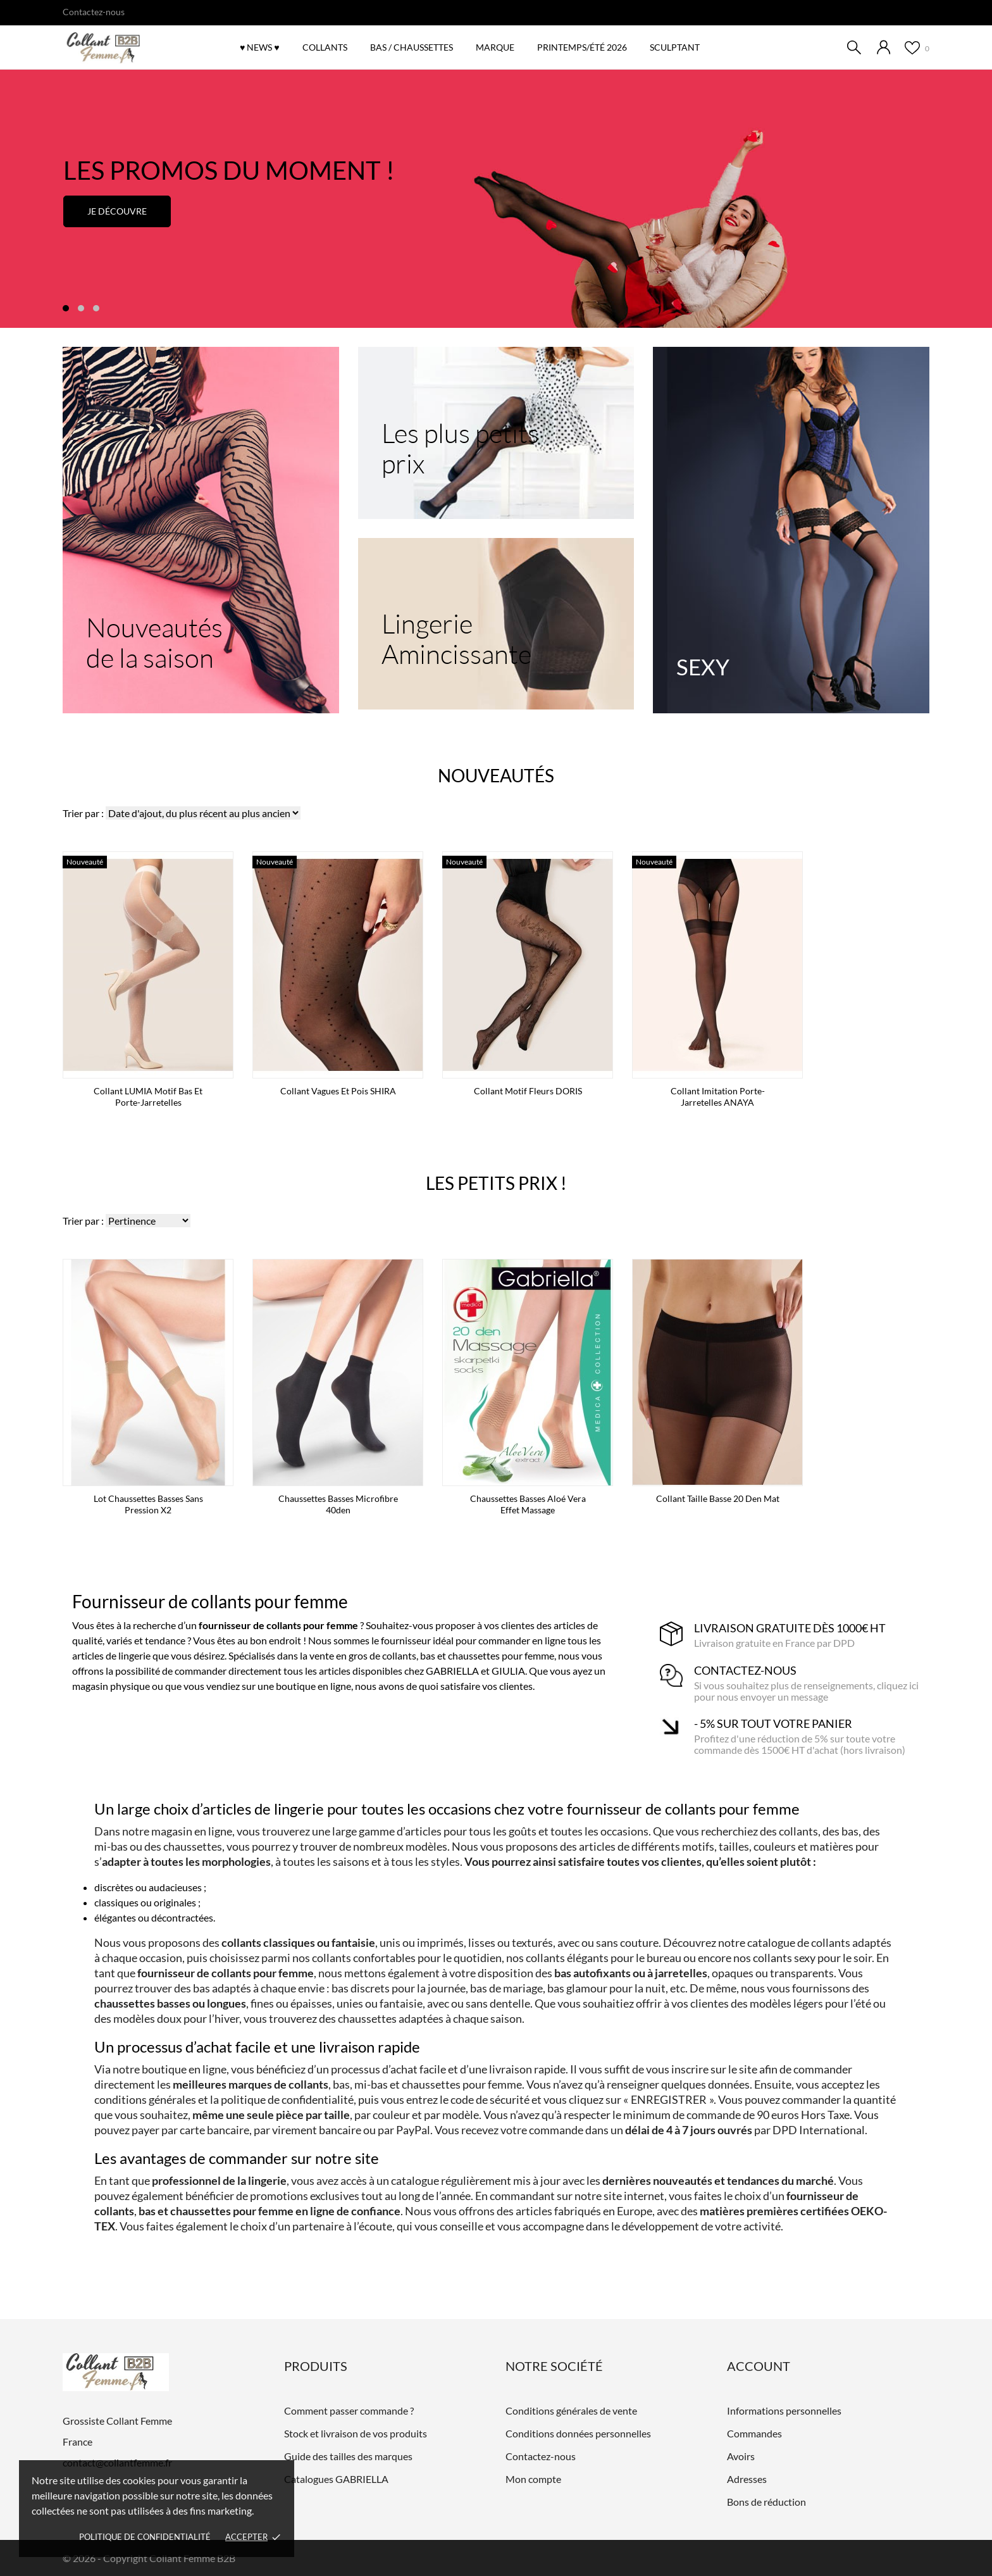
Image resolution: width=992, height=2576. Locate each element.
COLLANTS (324, 47)
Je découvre (117, 211)
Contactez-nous (94, 11)
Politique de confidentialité (145, 2537)
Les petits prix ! (496, 1183)
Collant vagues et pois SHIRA (338, 1090)
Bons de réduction (766, 2502)
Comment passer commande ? (349, 2410)
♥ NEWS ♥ (260, 47)
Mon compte (533, 2479)
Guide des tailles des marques (348, 2456)
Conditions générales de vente (571, 2410)
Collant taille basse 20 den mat (717, 1498)
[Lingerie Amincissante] (496, 624)
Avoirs (741, 2456)
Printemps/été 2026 (586, 41)
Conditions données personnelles (578, 2433)
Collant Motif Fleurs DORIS (528, 1090)
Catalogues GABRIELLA (336, 2479)
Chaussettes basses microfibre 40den (338, 1504)
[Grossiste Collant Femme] (132, 48)
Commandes (754, 2433)
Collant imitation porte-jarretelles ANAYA (718, 1096)
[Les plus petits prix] (496, 432)
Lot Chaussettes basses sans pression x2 (148, 1504)
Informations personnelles (784, 2410)
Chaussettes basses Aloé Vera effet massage (528, 1504)
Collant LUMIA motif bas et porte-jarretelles (148, 1096)
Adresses (747, 2479)
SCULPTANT (675, 47)
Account (758, 2365)
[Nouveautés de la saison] (201, 530)
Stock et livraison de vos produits (355, 2433)
